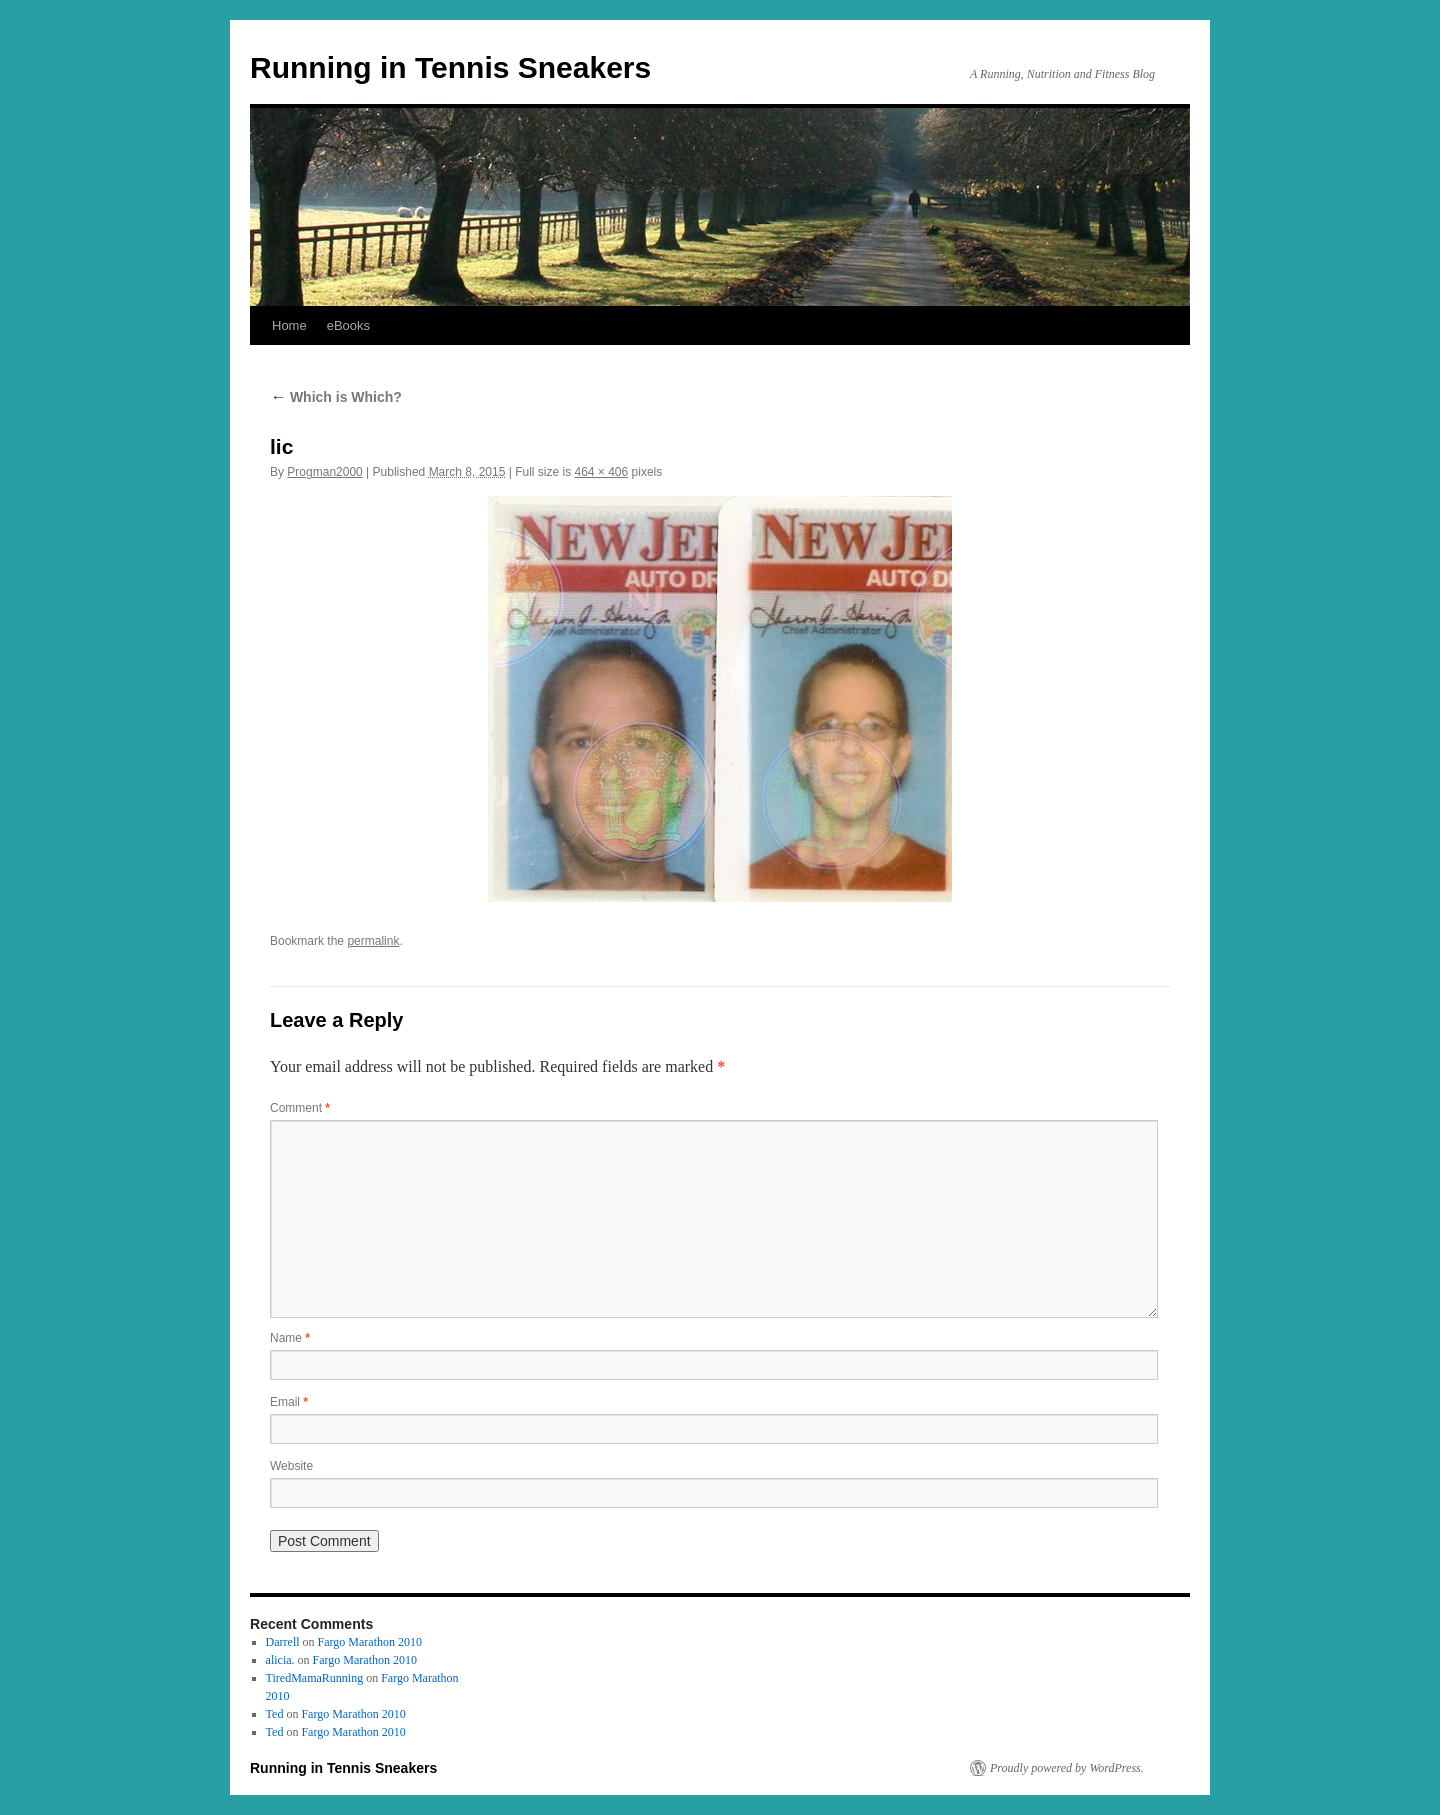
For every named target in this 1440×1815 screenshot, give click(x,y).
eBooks (348, 325)
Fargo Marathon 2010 (370, 1642)
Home (289, 325)
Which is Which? (336, 397)
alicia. (280, 1660)
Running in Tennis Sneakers (450, 67)
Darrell (283, 1642)
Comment (300, 1108)
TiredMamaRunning (315, 1678)
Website (291, 1466)
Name (290, 1338)
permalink (373, 941)
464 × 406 (602, 472)
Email (289, 1402)
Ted (275, 1714)
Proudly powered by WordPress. (1067, 1768)
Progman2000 (324, 472)
